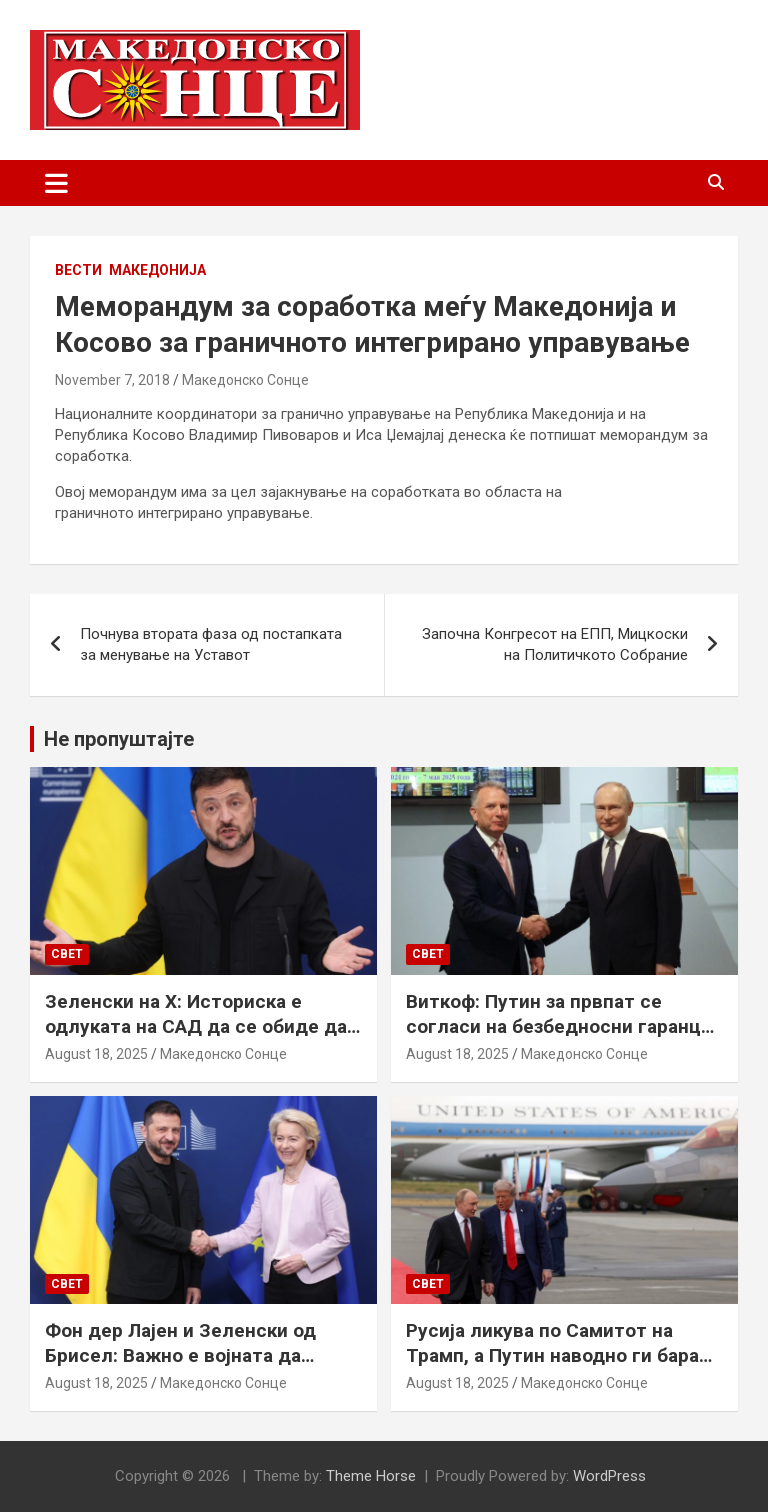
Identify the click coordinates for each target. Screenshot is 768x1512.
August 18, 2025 (96, 1054)
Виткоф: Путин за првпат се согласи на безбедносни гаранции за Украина (564, 1026)
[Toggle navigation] (56, 183)
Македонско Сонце (245, 380)
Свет (67, 954)
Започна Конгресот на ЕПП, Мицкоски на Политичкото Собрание (555, 644)
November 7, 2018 (112, 380)
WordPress (609, 1476)
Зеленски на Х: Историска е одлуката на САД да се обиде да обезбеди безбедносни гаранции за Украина (197, 1038)
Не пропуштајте (119, 739)
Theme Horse (371, 1476)
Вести (78, 270)
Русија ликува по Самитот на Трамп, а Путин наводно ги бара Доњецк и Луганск (552, 1355)
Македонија (157, 270)
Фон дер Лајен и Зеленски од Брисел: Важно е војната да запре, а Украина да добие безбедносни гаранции (180, 1367)
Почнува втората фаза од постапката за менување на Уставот (211, 644)
